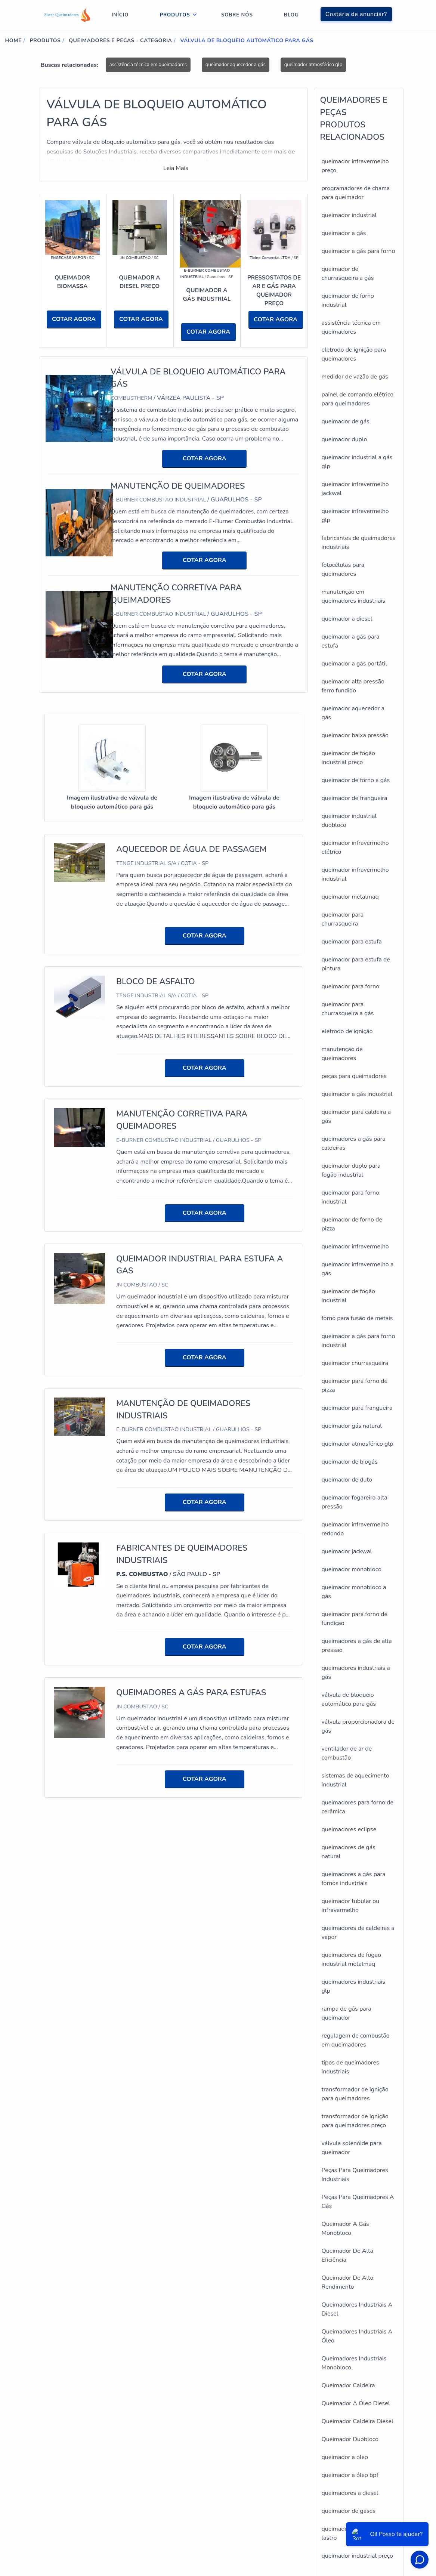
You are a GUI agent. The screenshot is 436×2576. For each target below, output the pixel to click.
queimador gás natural (352, 1426)
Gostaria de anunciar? (356, 14)
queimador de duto (347, 1480)
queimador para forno (351, 986)
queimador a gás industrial (357, 1094)
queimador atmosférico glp (313, 64)
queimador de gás (345, 421)
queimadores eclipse (349, 1829)
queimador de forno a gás (356, 780)
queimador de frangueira (354, 798)
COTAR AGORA (74, 319)
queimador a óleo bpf (350, 2475)
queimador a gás (344, 233)
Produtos (175, 15)
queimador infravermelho (355, 1246)
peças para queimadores (354, 1076)
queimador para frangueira (357, 1408)
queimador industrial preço (357, 2556)
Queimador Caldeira (348, 2385)
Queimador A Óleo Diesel (356, 2403)
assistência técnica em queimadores (148, 64)
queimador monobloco (351, 1569)
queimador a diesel (347, 619)
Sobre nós (237, 15)
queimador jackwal (347, 1551)
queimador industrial (349, 215)
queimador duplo (344, 439)
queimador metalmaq (350, 897)
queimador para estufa (352, 942)
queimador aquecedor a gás (235, 64)
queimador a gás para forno (358, 251)
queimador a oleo (345, 2457)
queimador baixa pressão (355, 735)
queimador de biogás (350, 1462)
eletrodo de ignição (347, 1031)
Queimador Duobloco (350, 2439)
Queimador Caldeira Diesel (357, 2421)
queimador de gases (349, 2511)
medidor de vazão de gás (355, 377)
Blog (291, 15)
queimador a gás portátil (354, 664)
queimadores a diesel (350, 2493)
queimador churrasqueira (355, 1363)
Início (120, 15)
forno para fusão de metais (357, 1318)
